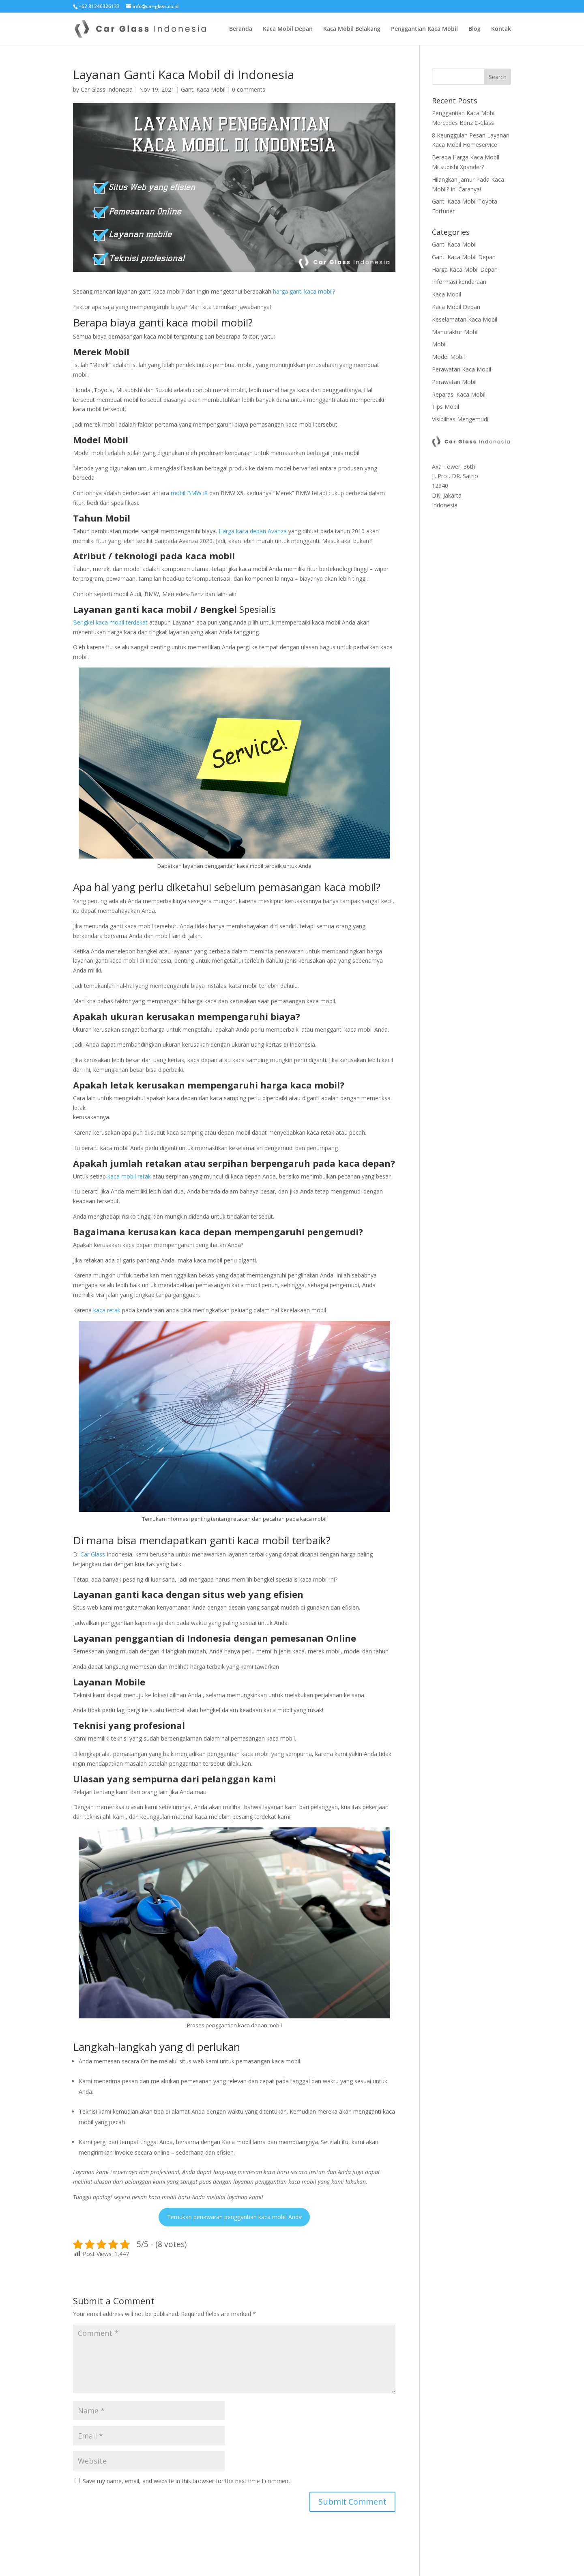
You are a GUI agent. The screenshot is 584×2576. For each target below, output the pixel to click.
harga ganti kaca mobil (303, 291)
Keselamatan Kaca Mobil (464, 319)
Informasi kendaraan (459, 282)
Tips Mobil (445, 406)
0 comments (248, 89)
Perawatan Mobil (454, 382)
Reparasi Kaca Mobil (458, 394)
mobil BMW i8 (190, 493)
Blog (474, 29)
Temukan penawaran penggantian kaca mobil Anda (234, 2217)
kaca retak (106, 1310)
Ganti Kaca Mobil (203, 89)
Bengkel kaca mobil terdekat (111, 622)
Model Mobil (448, 357)
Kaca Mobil (446, 294)
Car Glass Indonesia (107, 89)
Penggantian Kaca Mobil (424, 29)
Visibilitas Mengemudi (460, 419)
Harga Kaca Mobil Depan (465, 269)
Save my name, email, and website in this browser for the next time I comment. (187, 2481)
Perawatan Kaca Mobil (461, 369)
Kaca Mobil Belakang (351, 29)
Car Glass (92, 1554)
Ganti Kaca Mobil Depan (464, 257)
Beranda (240, 29)
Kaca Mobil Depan (288, 29)
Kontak (501, 29)
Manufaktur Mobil (455, 332)
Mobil (439, 344)
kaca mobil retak (129, 1176)
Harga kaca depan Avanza (253, 531)
